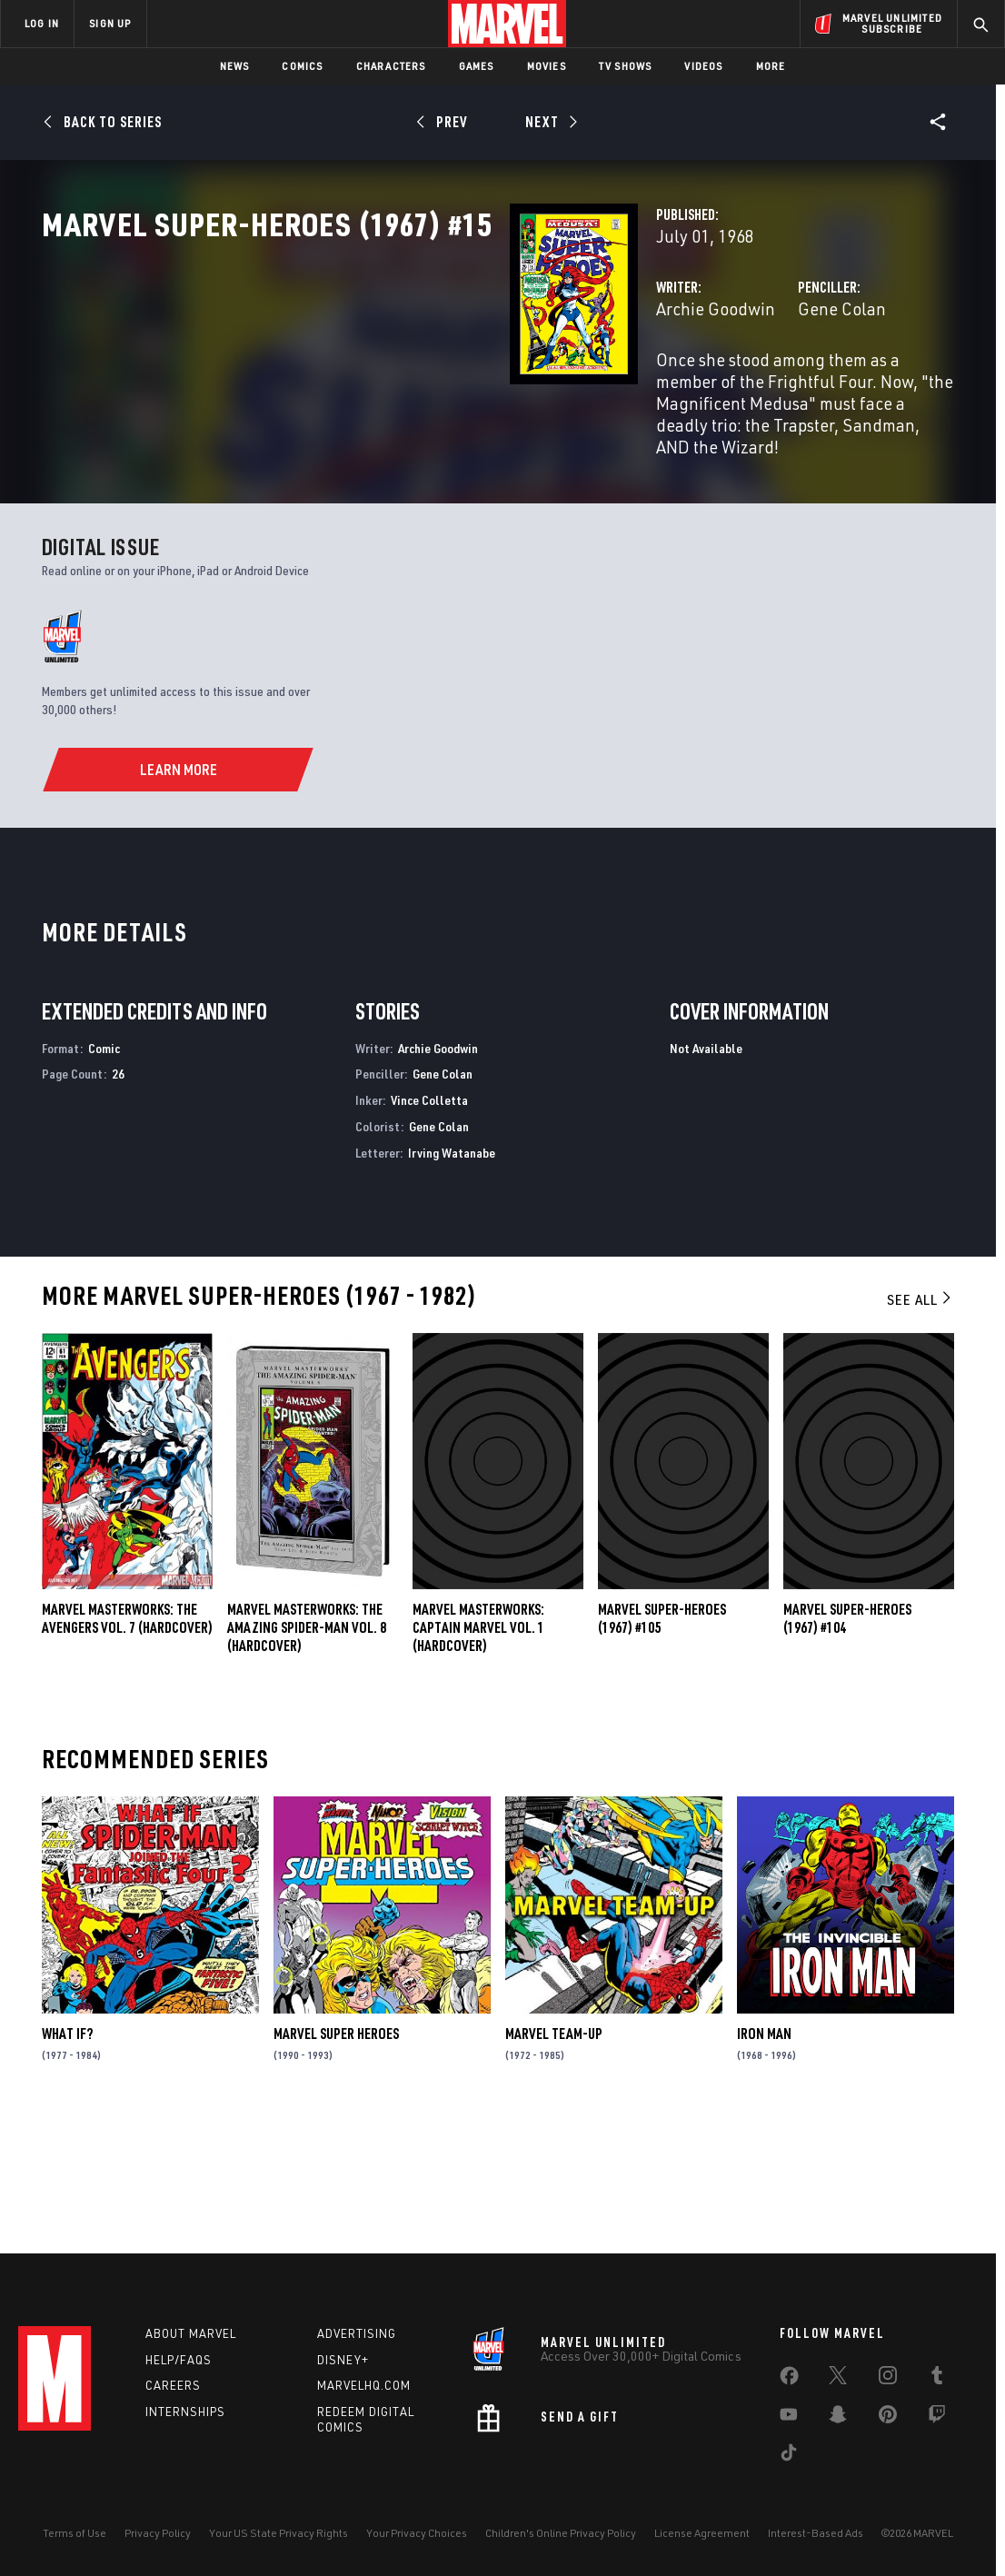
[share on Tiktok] (789, 2456)
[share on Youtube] (789, 2418)
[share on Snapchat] (838, 2418)
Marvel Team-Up (553, 2159)
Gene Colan (678, 388)
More (771, 66)
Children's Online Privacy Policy (560, 2533)
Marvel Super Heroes (336, 2159)
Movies (546, 66)
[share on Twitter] (838, 2379)
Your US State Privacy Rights (278, 2533)
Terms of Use (74, 2533)
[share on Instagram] (888, 2379)
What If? (67, 2159)
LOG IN (42, 23)
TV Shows (625, 66)
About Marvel (190, 2333)
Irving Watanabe (451, 1278)
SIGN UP (110, 23)
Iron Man (764, 2159)
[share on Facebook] (789, 2380)
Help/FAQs (178, 2359)
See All (920, 1424)
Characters (391, 66)
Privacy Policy (157, 2533)
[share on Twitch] (937, 2418)
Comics (302, 66)
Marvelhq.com (364, 2385)
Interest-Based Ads (815, 2533)
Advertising (356, 2333)
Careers (173, 2385)
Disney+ (343, 2359)
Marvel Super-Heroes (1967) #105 (662, 1744)
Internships (185, 2411)
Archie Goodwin (387, 388)
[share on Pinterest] (888, 2418)
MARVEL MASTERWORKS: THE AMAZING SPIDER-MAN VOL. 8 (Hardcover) (306, 1753)
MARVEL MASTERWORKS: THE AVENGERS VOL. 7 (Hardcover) (127, 1744)
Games (476, 66)
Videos (703, 66)
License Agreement (702, 2533)
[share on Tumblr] (937, 2379)
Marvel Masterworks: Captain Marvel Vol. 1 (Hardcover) (478, 1753)
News (235, 66)
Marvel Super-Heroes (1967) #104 (847, 1744)
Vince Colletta (429, 1225)
